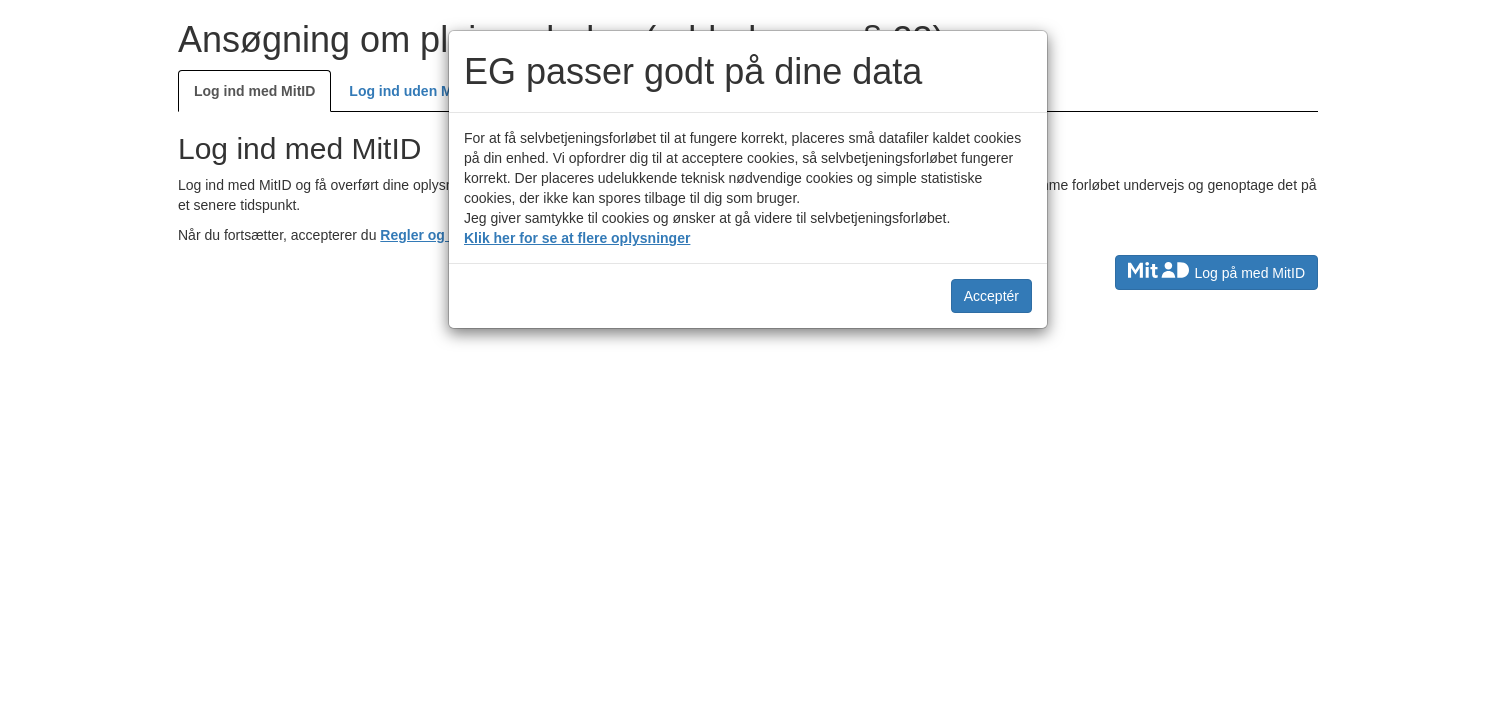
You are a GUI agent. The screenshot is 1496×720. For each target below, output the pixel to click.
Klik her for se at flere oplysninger (577, 238)
